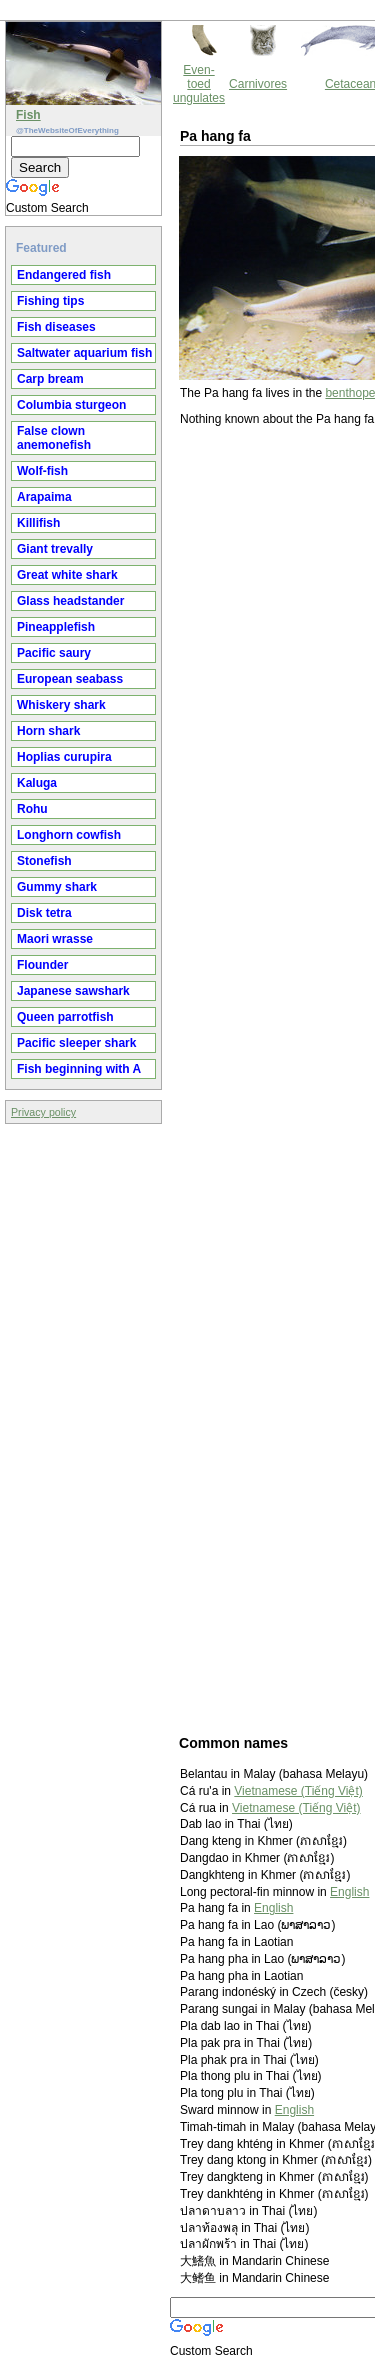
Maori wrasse (55, 939)
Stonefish (44, 861)
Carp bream (50, 379)
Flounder (42, 965)
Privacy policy (43, 1112)
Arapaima (44, 497)
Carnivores (258, 84)
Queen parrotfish (65, 1017)
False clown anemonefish (54, 438)
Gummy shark (57, 887)
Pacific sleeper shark (76, 1043)
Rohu (32, 809)
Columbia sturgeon (71, 405)
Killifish (38, 523)
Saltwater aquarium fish (84, 353)
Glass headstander (70, 601)
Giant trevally (55, 549)
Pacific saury (54, 653)
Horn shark (48, 731)
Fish (28, 115)
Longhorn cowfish (69, 835)
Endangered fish (64, 275)
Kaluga (37, 783)
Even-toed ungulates (199, 84)
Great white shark (67, 575)
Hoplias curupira (64, 757)
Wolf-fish (42, 471)
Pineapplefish (56, 627)
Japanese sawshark (73, 991)
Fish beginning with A (79, 1069)
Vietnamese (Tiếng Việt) (298, 1791)
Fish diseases (56, 327)
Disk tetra (44, 913)
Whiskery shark (61, 705)
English (349, 1892)
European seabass (70, 679)
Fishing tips (50, 301)
